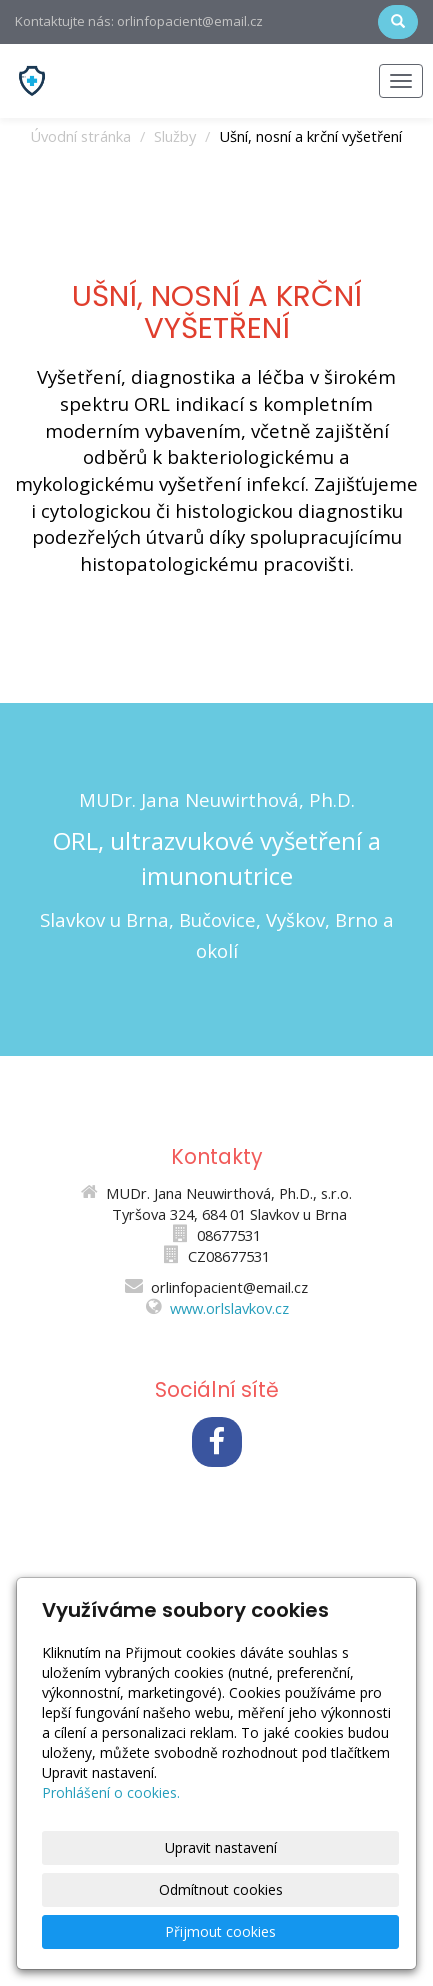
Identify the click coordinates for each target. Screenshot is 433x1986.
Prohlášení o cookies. (111, 1792)
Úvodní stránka (80, 136)
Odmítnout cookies (221, 1889)
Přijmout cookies (220, 1931)
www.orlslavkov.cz (229, 1308)
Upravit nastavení (221, 1847)
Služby (175, 136)
